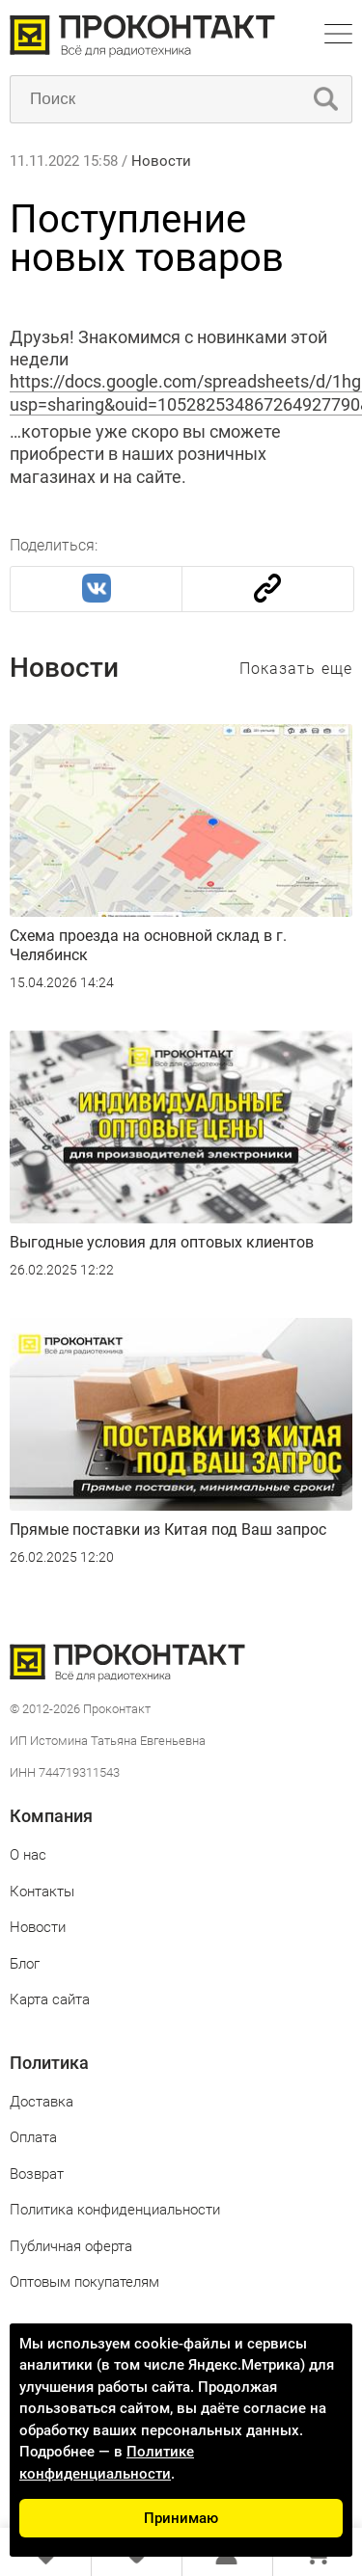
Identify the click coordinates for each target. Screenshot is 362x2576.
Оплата (33, 2137)
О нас (28, 1855)
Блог (25, 1963)
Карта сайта (50, 1999)
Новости (161, 161)
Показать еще (295, 668)
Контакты (42, 1891)
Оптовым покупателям (84, 2282)
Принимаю (181, 2518)
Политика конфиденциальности (115, 2209)
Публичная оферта (71, 2246)
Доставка (41, 2101)
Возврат (37, 2174)
